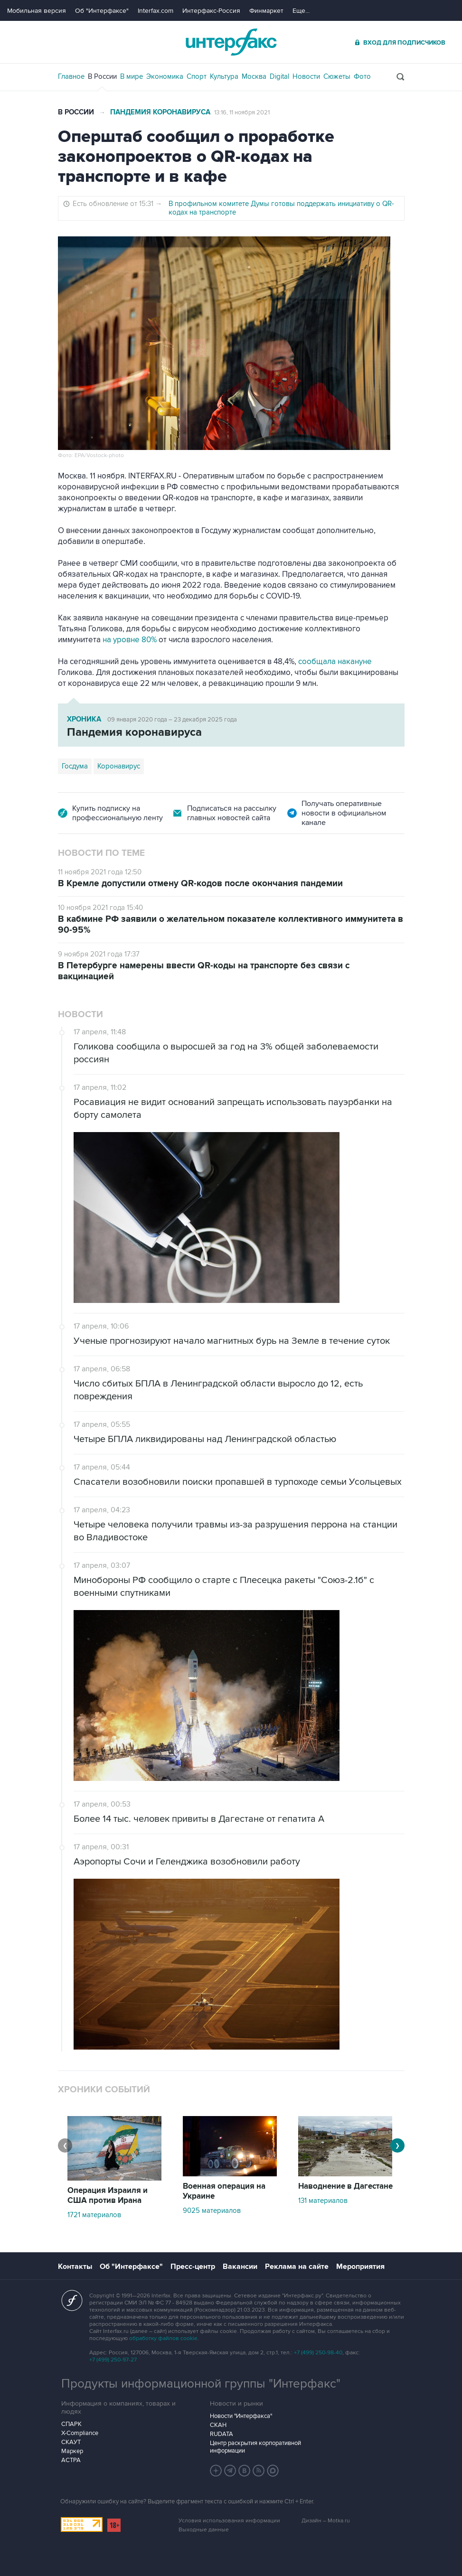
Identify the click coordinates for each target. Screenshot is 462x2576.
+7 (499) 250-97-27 (113, 2359)
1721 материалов (94, 2215)
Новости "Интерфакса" (241, 2416)
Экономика (164, 76)
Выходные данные (204, 2529)
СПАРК (71, 2424)
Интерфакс (231, 42)
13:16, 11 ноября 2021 (242, 112)
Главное (71, 76)
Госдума (75, 766)
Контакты (75, 2266)
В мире (131, 76)
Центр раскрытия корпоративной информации (255, 2446)
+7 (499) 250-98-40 (318, 2352)
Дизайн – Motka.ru (326, 2520)
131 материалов (323, 2200)
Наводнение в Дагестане (345, 2186)
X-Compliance (79, 2433)
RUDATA (221, 2434)
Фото (362, 76)
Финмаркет (266, 11)
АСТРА (71, 2460)
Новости (306, 76)
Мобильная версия (36, 11)
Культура (224, 76)
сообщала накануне (335, 661)
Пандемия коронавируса (160, 112)
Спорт (197, 76)
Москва (254, 76)
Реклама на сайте (297, 2266)
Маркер (72, 2451)
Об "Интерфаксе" (102, 11)
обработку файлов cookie (163, 2338)
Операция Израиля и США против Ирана (107, 2195)
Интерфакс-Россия (211, 11)
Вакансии (240, 2266)
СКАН (218, 2425)
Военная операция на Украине (224, 2191)
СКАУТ (71, 2442)
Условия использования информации (229, 2520)
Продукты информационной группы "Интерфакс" (200, 2383)
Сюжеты (336, 76)
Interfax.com (155, 11)
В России (102, 76)
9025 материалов (212, 2210)
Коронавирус (118, 766)
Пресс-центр (192, 2266)
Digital (279, 76)
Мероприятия (360, 2266)
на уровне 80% (130, 640)
